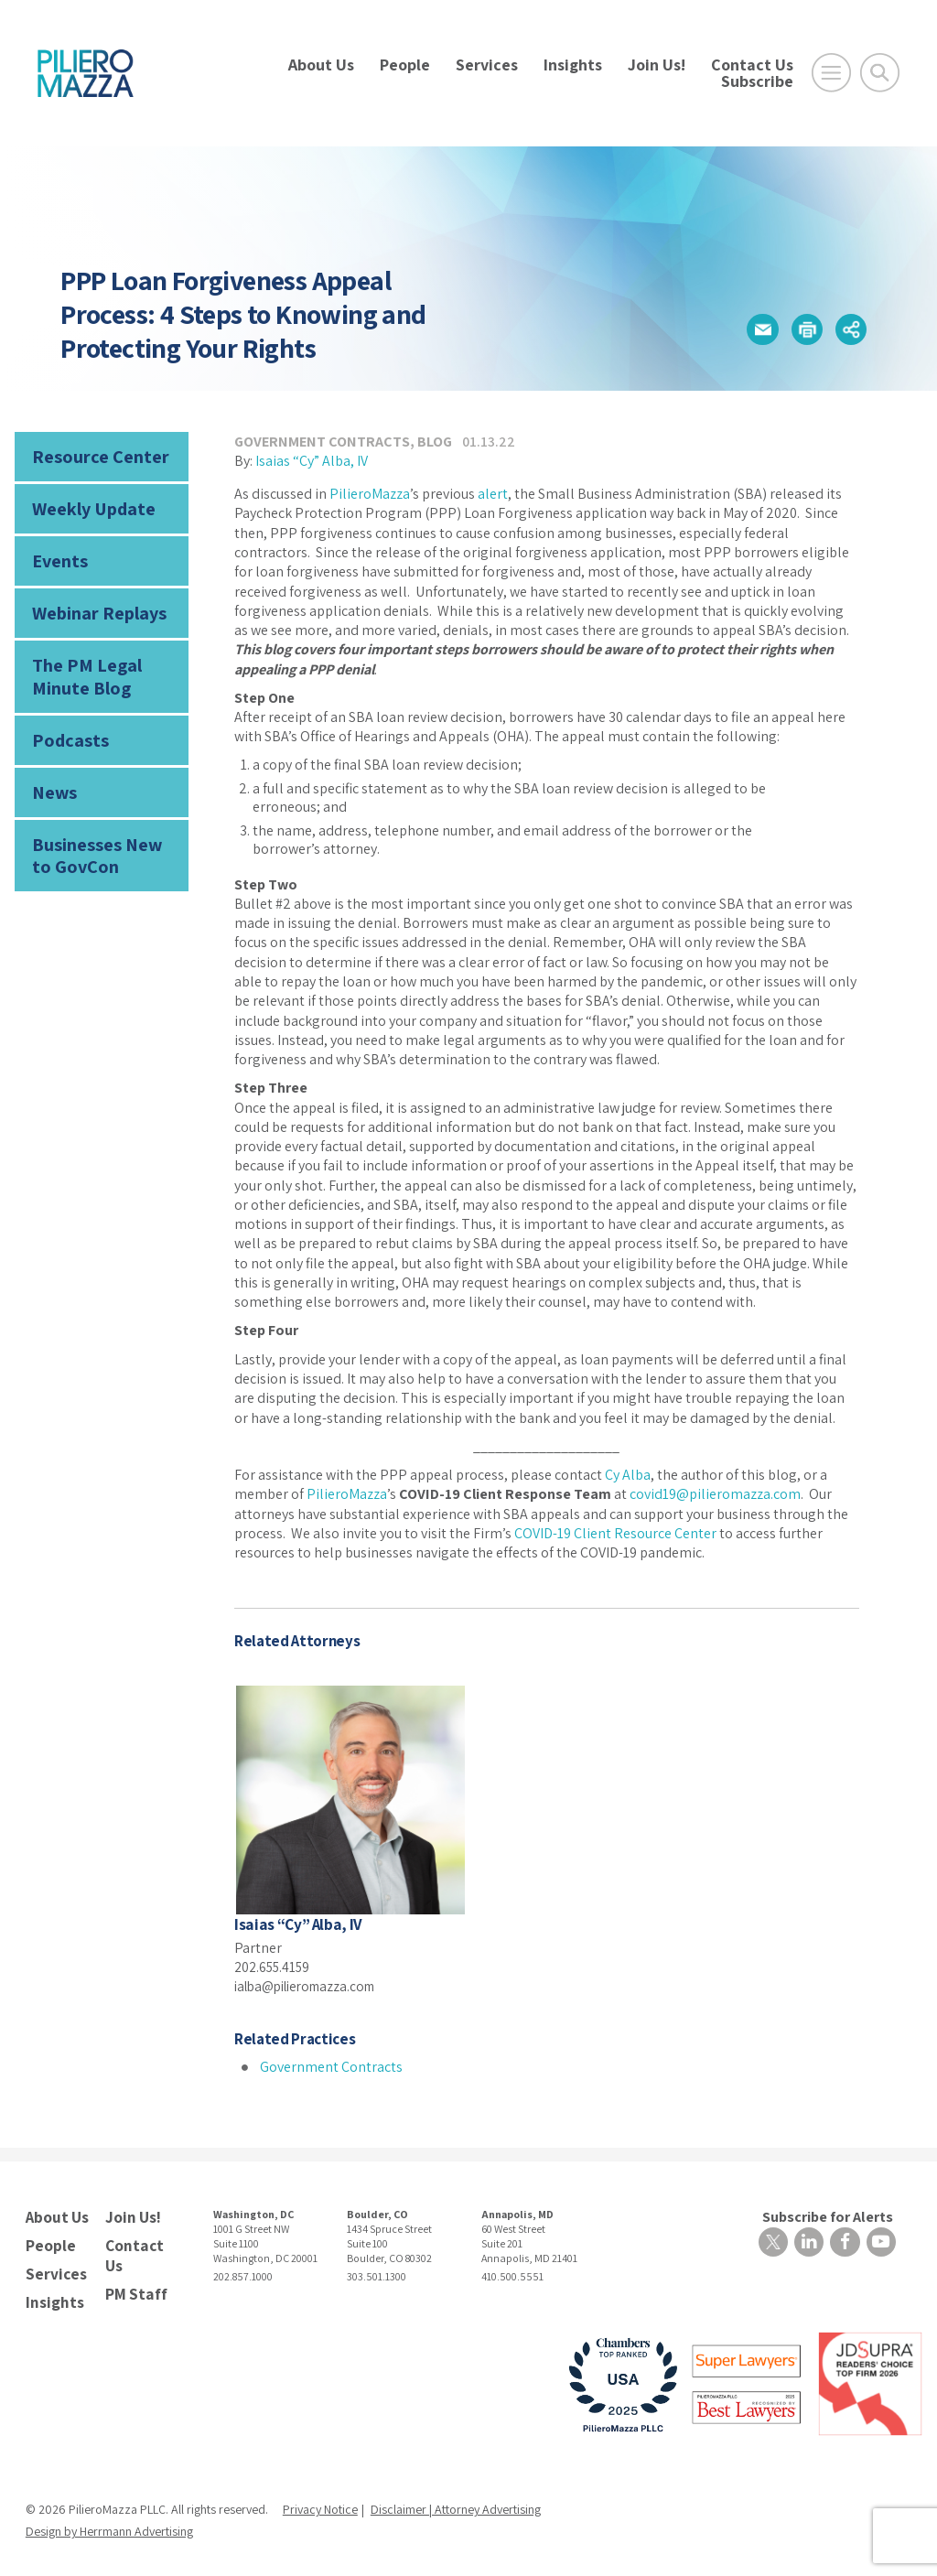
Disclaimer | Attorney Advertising (456, 2502)
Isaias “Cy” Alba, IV (311, 460)
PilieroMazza (369, 493)
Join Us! (656, 64)
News (51, 774)
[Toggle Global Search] (879, 72)
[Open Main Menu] (831, 72)
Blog (434, 441)
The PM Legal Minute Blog (80, 664)
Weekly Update (88, 504)
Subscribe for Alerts (831, 2215)
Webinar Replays (93, 604)
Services (487, 64)
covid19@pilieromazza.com (715, 1494)
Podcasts (66, 724)
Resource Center (93, 455)
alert (493, 493)
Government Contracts (322, 441)
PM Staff (133, 2287)
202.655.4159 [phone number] (274, 1966)
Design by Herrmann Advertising (109, 2524)
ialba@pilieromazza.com (312, 1985)
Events (57, 555)
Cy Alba (628, 1474)
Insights (573, 64)
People (405, 64)
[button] (755, 329)
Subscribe (757, 81)
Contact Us (752, 64)
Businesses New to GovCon (100, 834)
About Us (321, 64)
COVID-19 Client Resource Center (615, 1533)
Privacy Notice (320, 2502)
